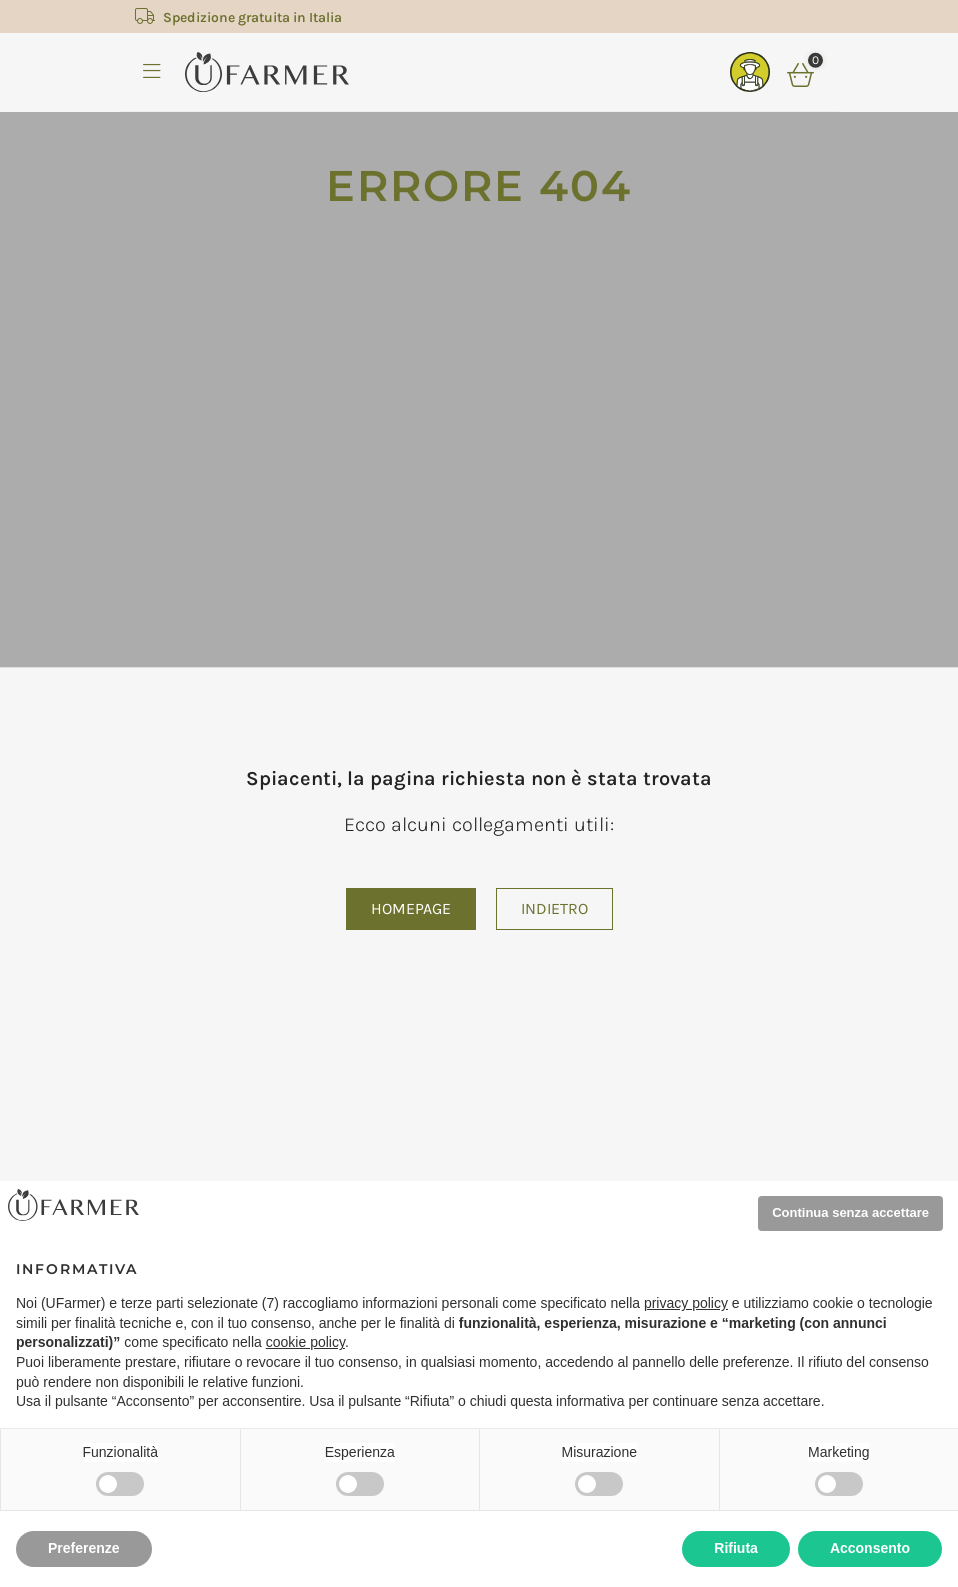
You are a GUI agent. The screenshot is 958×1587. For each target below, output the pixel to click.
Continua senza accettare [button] (850, 1212)
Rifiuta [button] (736, 1548)
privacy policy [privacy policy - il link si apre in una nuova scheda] (686, 1303)
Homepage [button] (411, 908)
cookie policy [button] (305, 1342)
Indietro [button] (554, 908)
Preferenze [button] (84, 1548)
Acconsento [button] (870, 1548)
